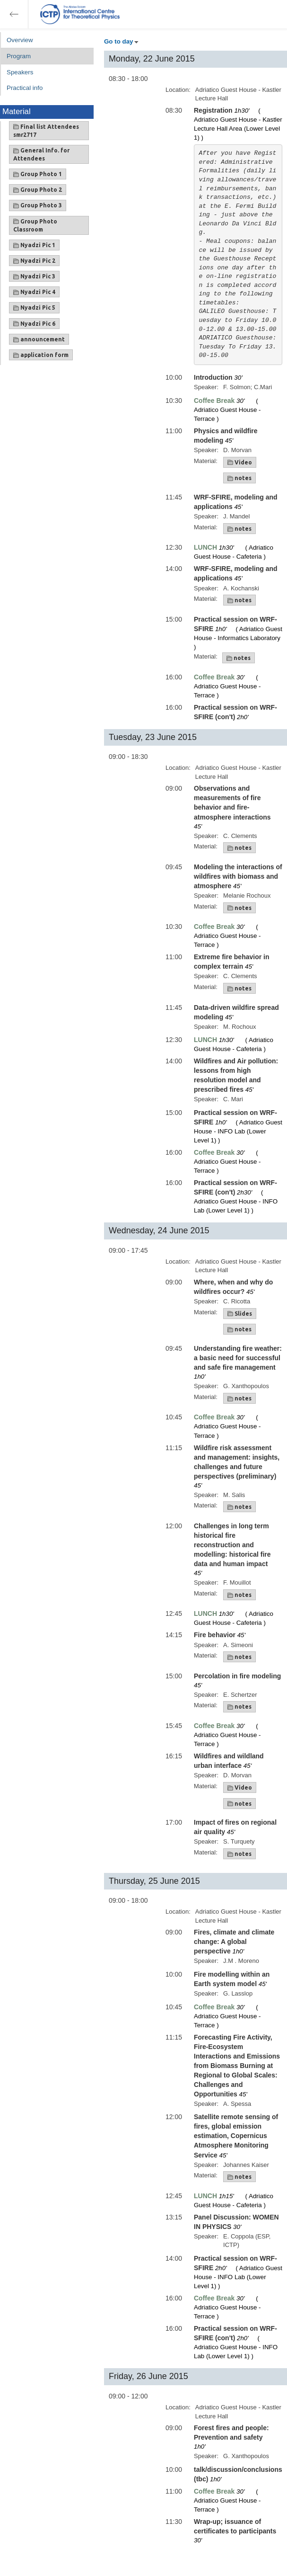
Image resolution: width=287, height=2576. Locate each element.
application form (41, 355)
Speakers (20, 72)
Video (239, 462)
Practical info (25, 87)
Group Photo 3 (37, 205)
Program (19, 56)
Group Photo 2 (37, 190)
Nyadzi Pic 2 (34, 261)
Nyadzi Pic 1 (34, 245)
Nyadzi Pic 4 (34, 292)
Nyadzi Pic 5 (34, 307)
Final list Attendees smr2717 (46, 131)
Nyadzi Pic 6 (34, 324)
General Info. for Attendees (41, 154)
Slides (239, 1313)
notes (239, 478)
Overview (20, 40)
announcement (39, 339)
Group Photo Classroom (35, 225)
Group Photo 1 (37, 174)
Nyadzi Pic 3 (34, 276)
